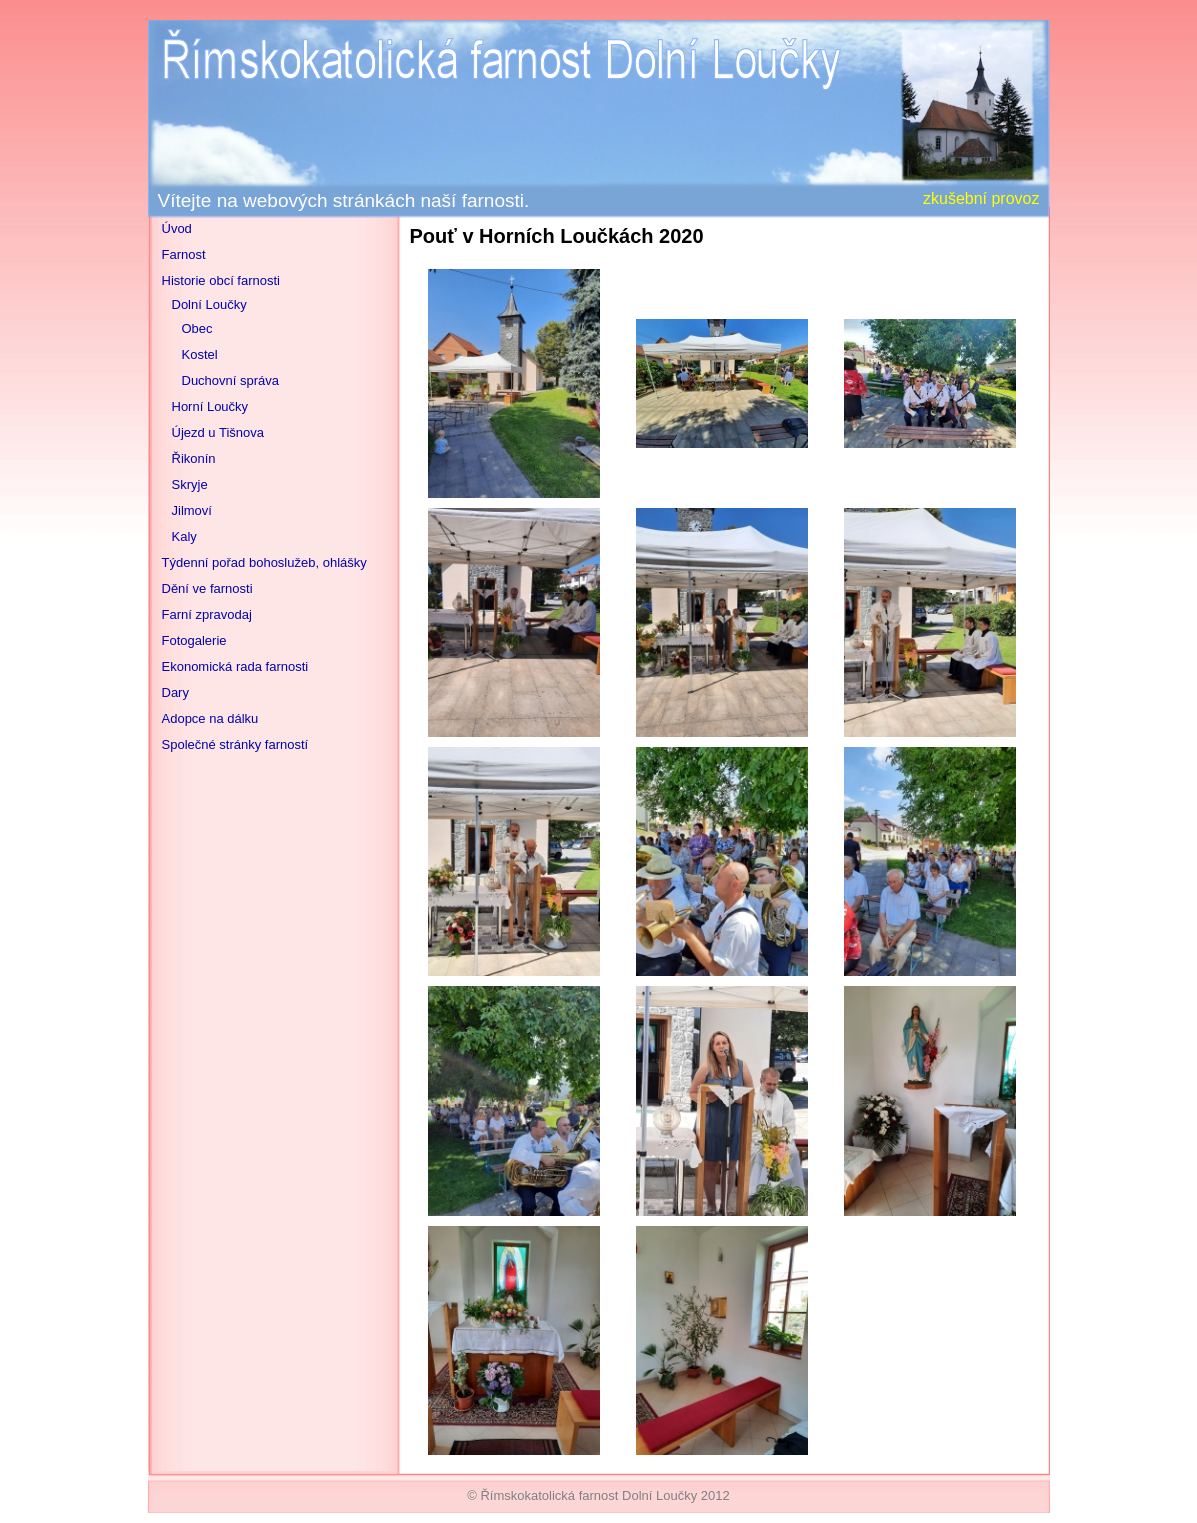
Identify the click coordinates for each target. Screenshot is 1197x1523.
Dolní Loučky (209, 304)
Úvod (177, 228)
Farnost (184, 254)
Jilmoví (192, 510)
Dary (175, 692)
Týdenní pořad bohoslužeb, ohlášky (264, 562)
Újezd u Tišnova (218, 432)
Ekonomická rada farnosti (235, 666)
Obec (197, 328)
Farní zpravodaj (207, 614)
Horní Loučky (210, 406)
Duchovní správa (231, 380)
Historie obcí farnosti (221, 280)
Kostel (200, 354)
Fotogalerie (194, 640)
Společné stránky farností (235, 744)
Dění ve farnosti (207, 588)
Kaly (184, 536)
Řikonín (194, 458)
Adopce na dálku (210, 718)
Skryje (190, 484)
